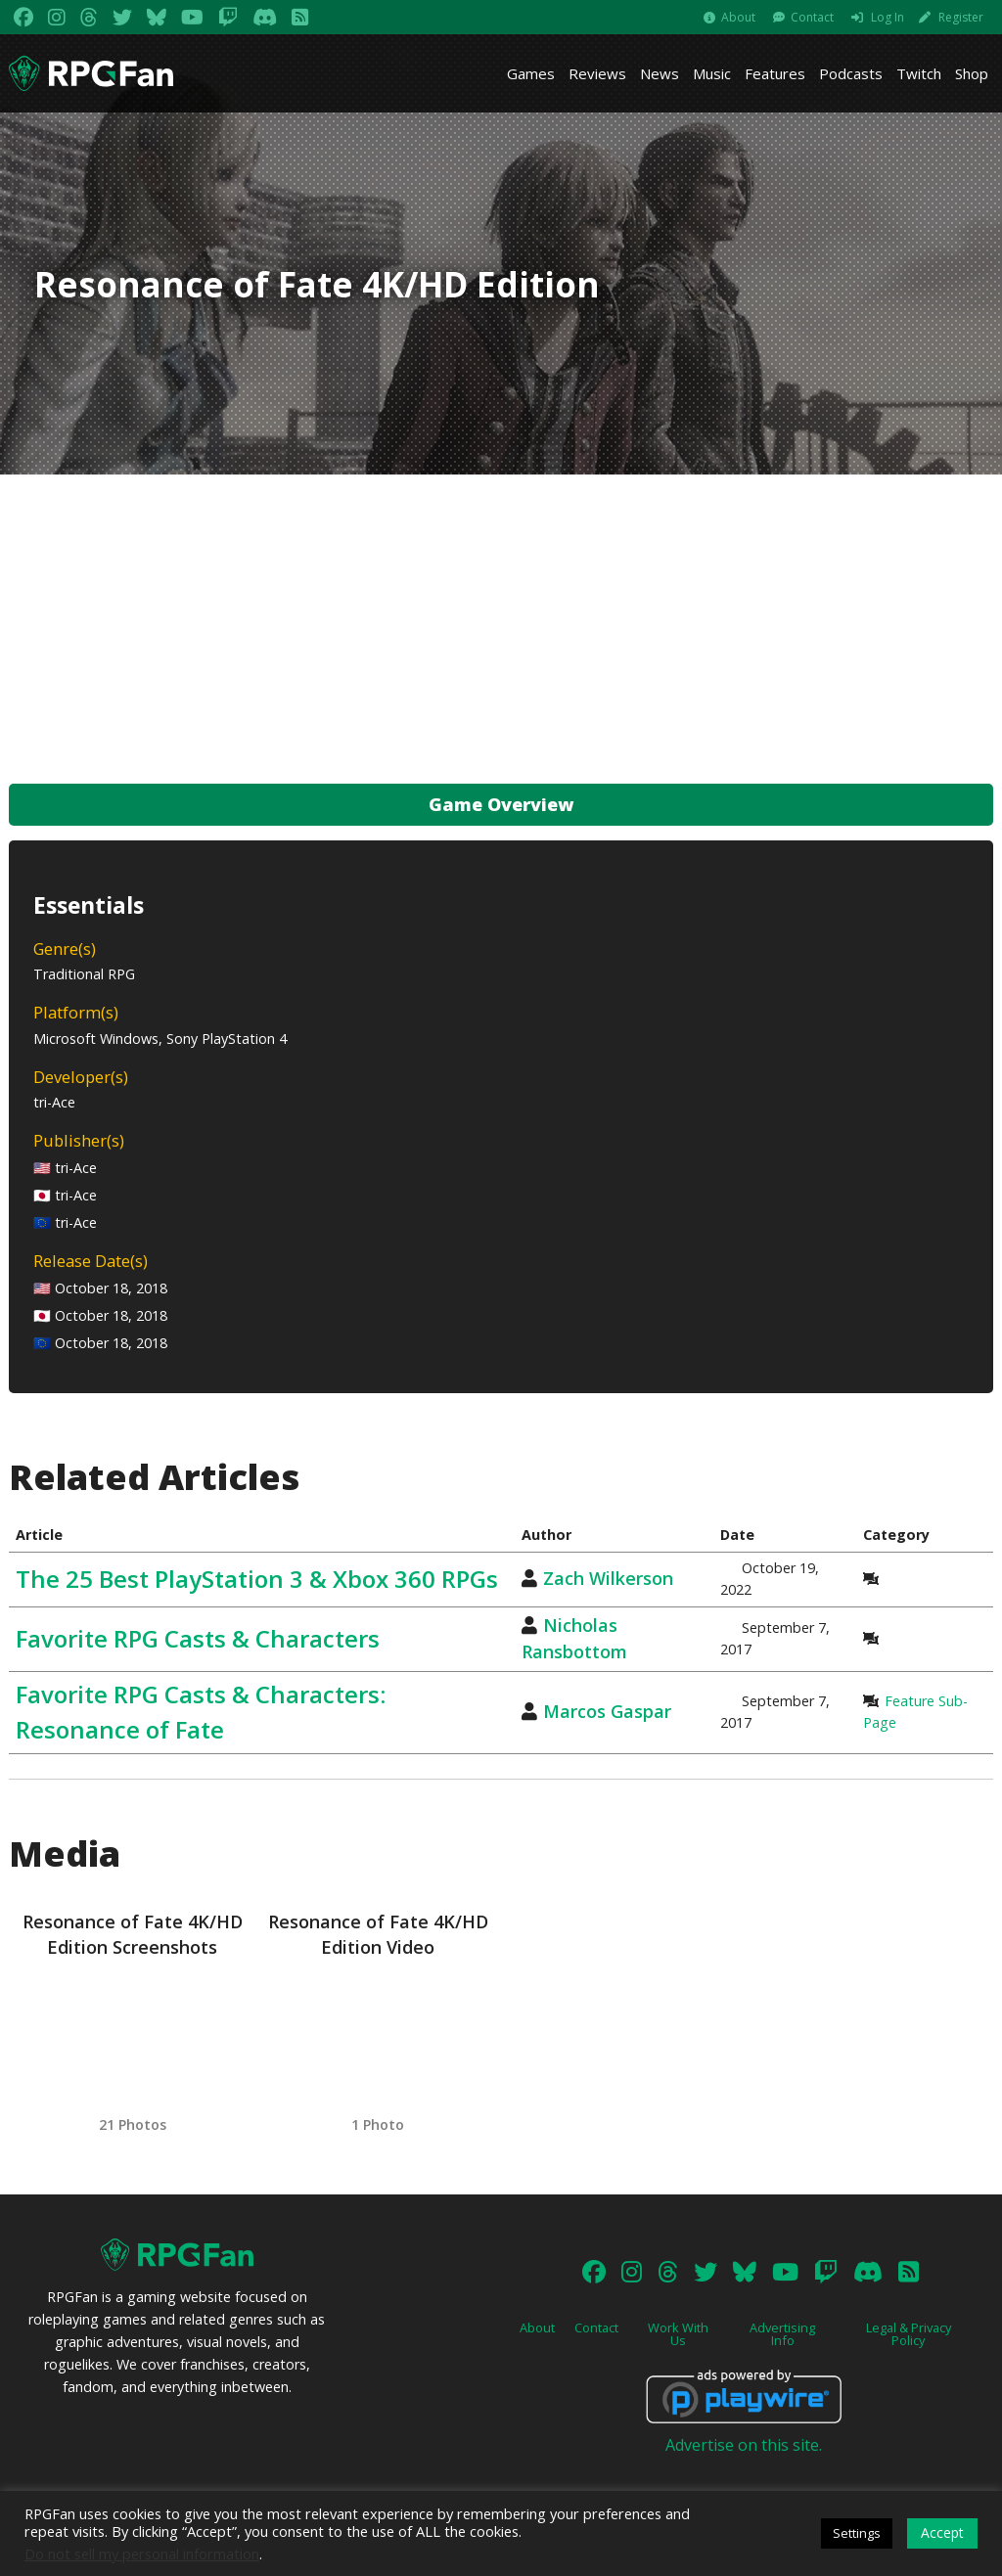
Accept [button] (942, 2532)
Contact (812, 17)
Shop (971, 73)
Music (712, 73)
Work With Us (678, 2334)
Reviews (597, 73)
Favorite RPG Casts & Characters (198, 1638)
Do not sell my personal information (141, 2553)
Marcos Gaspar (607, 1711)
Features (775, 73)
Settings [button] (857, 2533)
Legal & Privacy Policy (908, 2334)
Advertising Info (782, 2334)
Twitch (918, 73)
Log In (887, 17)
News (659, 73)
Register (960, 17)
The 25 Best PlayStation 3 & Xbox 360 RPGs (257, 1578)
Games (531, 73)
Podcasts (851, 73)
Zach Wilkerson (608, 1578)
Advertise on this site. (743, 2445)
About (738, 17)
